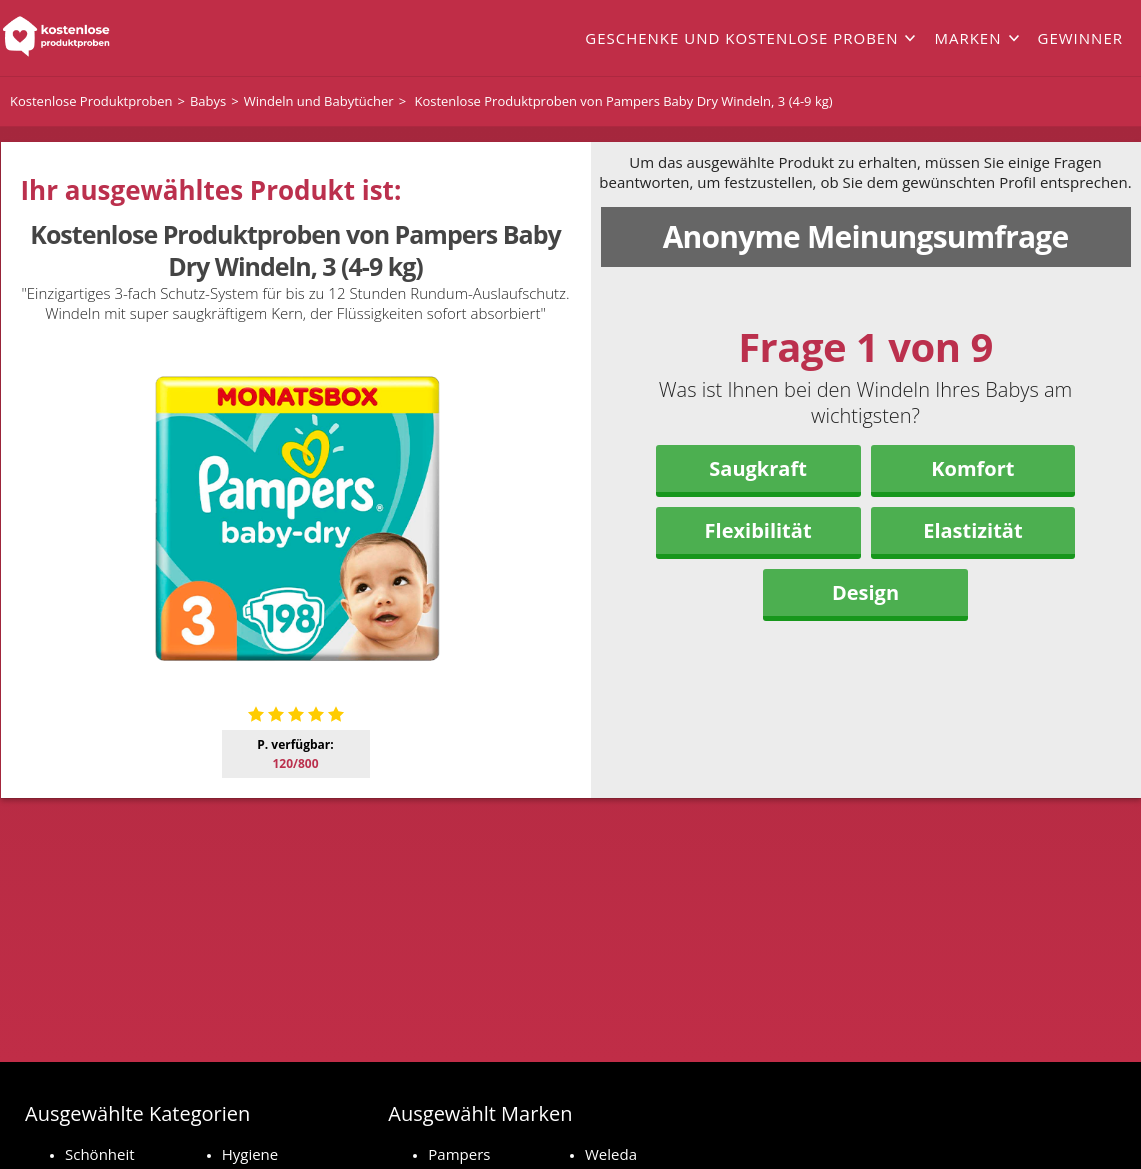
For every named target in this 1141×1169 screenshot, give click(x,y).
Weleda (611, 1154)
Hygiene (250, 1154)
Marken (967, 38)
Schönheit (100, 1154)
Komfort (972, 468)
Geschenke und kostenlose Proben (741, 38)
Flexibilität (758, 530)
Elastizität (972, 530)
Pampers (459, 1154)
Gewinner (1080, 38)
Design (865, 592)
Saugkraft (758, 468)
